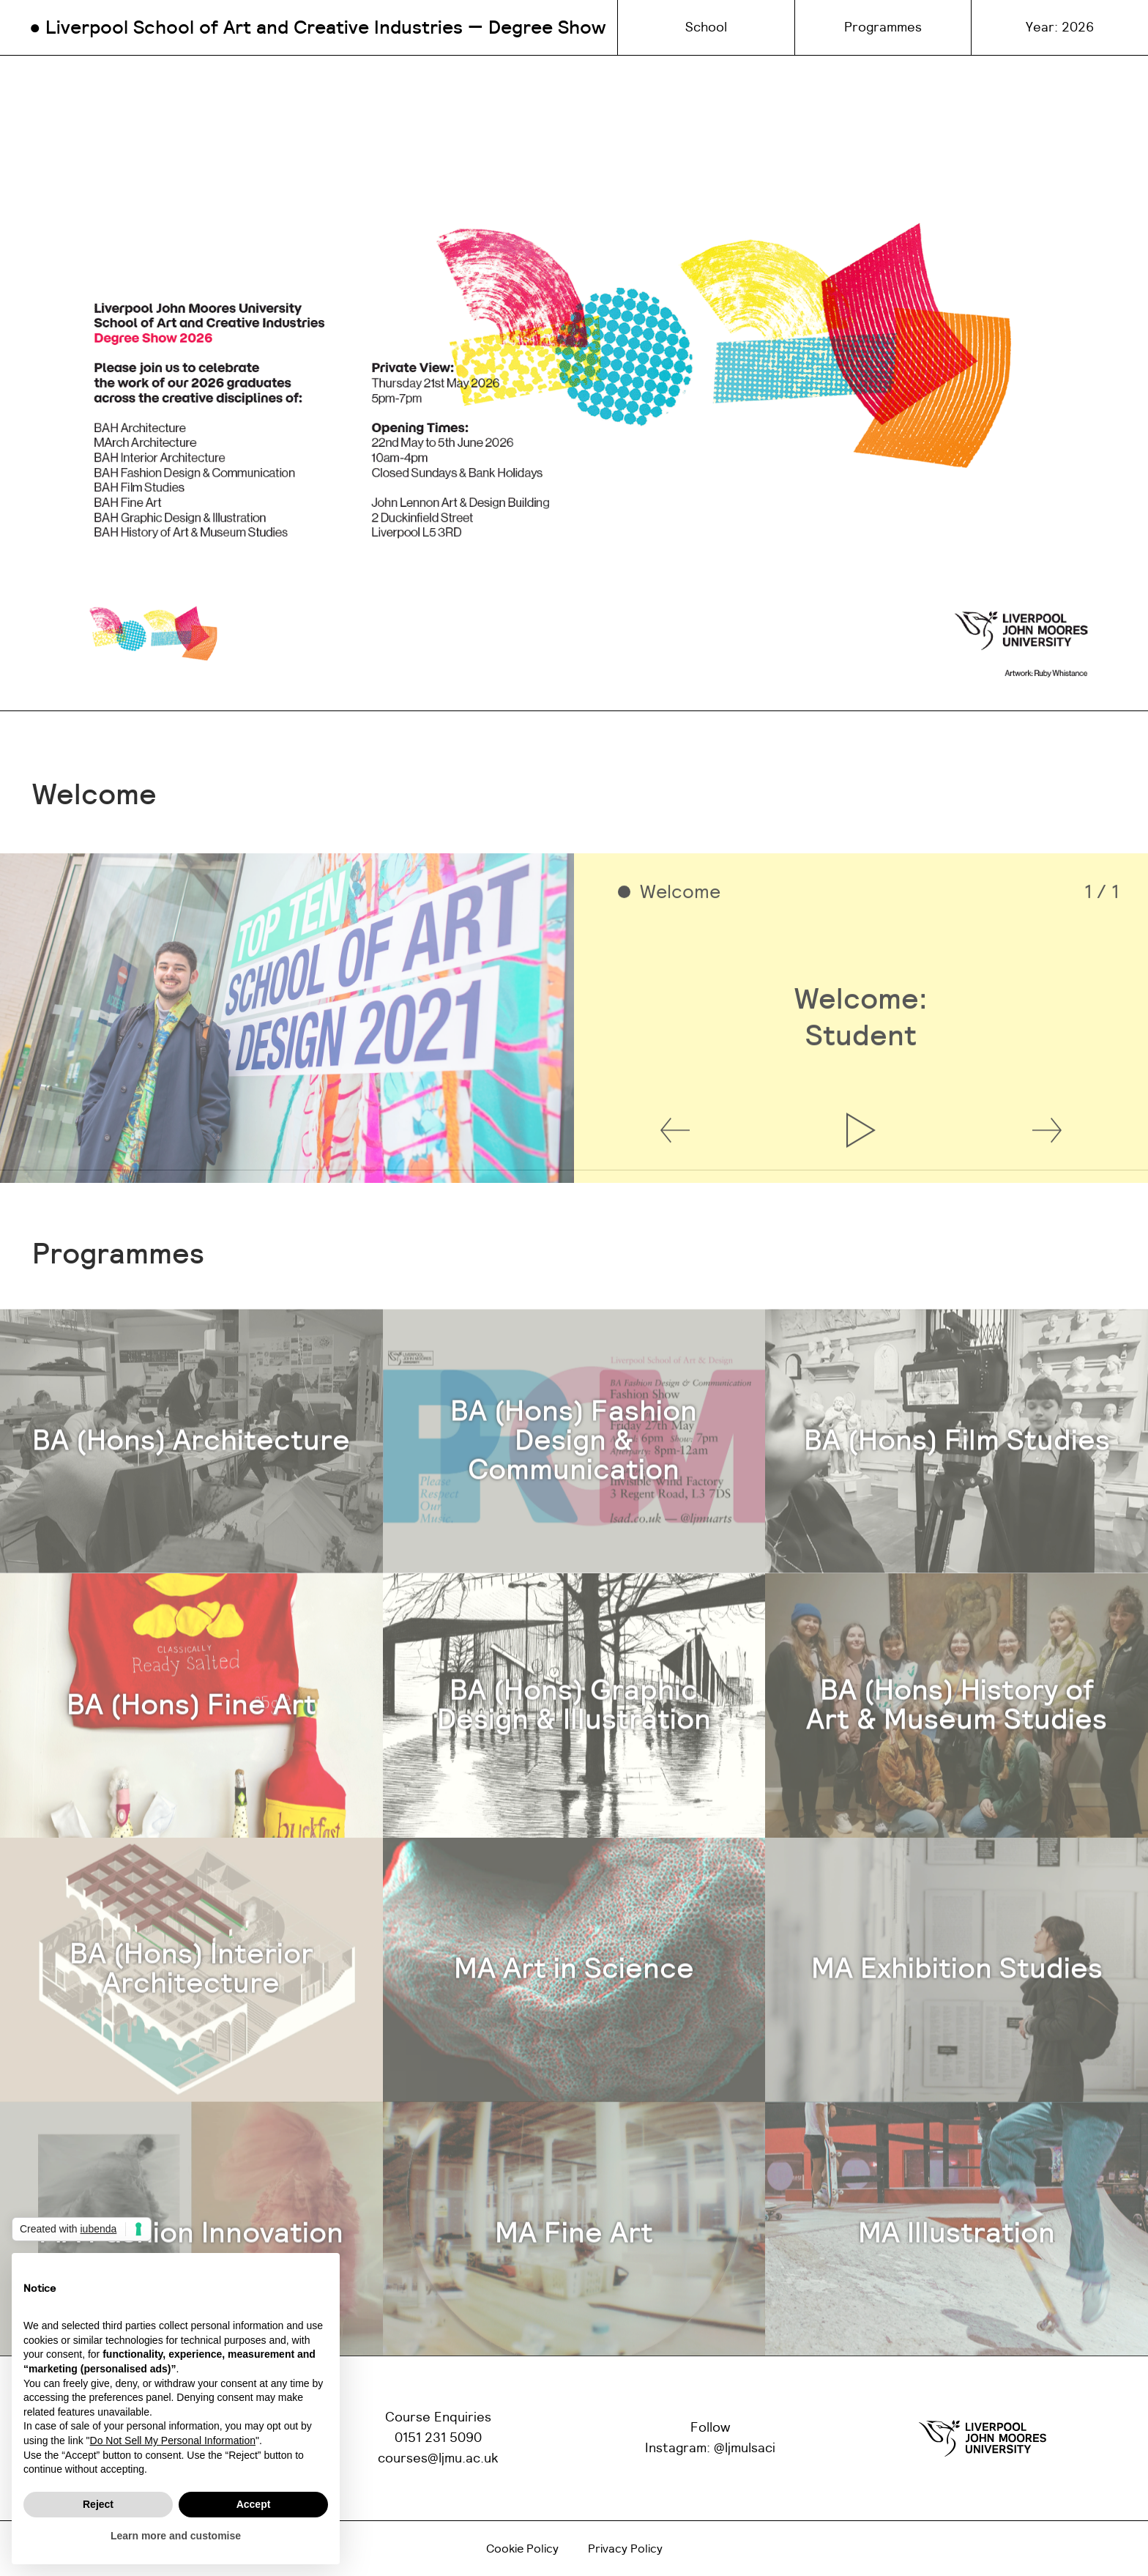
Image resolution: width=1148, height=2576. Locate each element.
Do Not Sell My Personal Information (173, 2440)
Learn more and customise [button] (176, 2536)
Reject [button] (98, 2504)
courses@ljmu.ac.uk (438, 2458)
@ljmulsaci (744, 2448)
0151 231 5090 (438, 2438)
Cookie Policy (522, 2549)
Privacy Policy (625, 2549)
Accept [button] (253, 2504)
